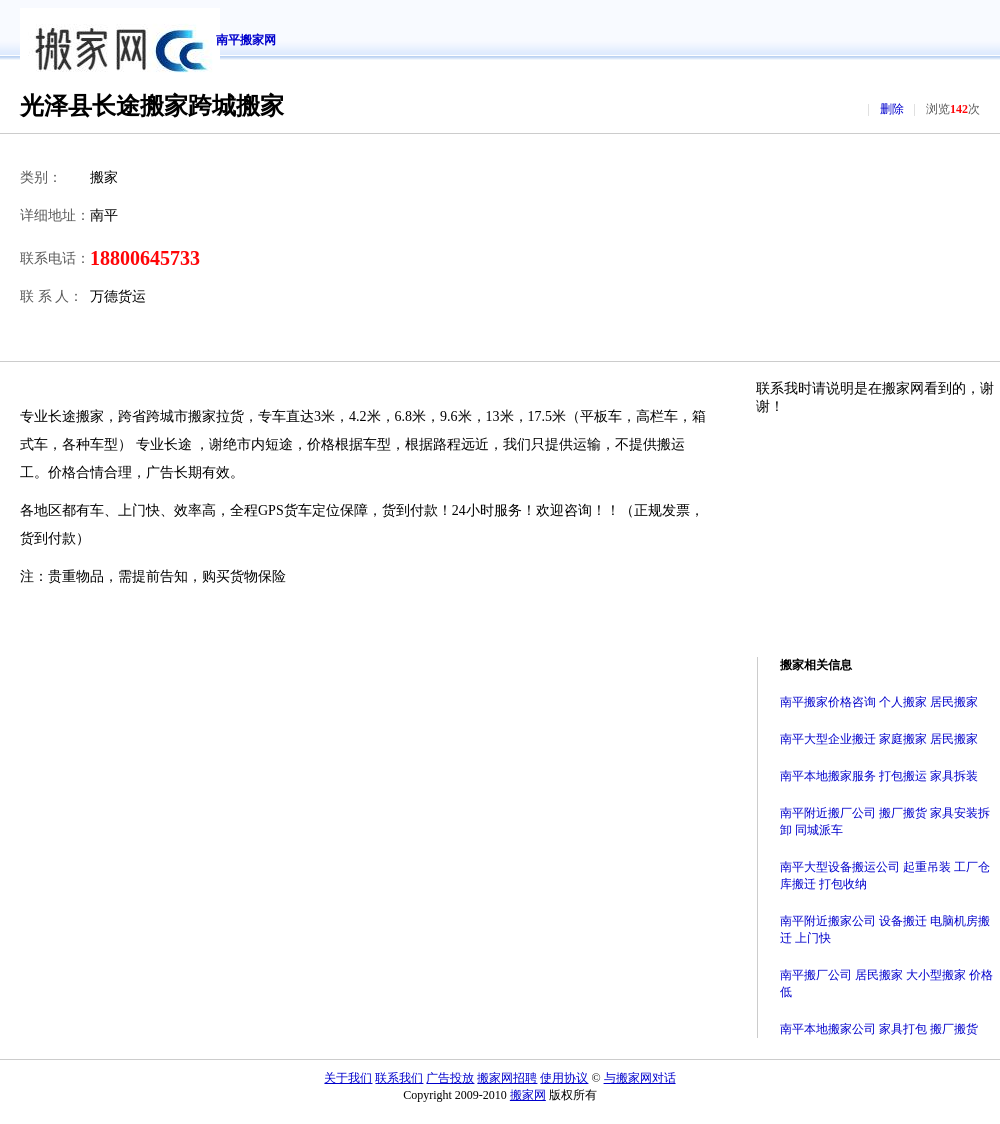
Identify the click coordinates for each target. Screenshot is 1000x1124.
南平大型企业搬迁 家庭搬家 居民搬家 (879, 739)
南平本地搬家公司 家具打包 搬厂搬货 (879, 1029)
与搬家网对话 (640, 1078)
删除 (892, 109)
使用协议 (564, 1078)
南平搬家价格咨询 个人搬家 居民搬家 (879, 702)
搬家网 (528, 1095)
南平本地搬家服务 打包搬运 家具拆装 (879, 776)
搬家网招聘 (507, 1078)
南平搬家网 (246, 40)
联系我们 (399, 1078)
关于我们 (348, 1078)
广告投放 (450, 1078)
